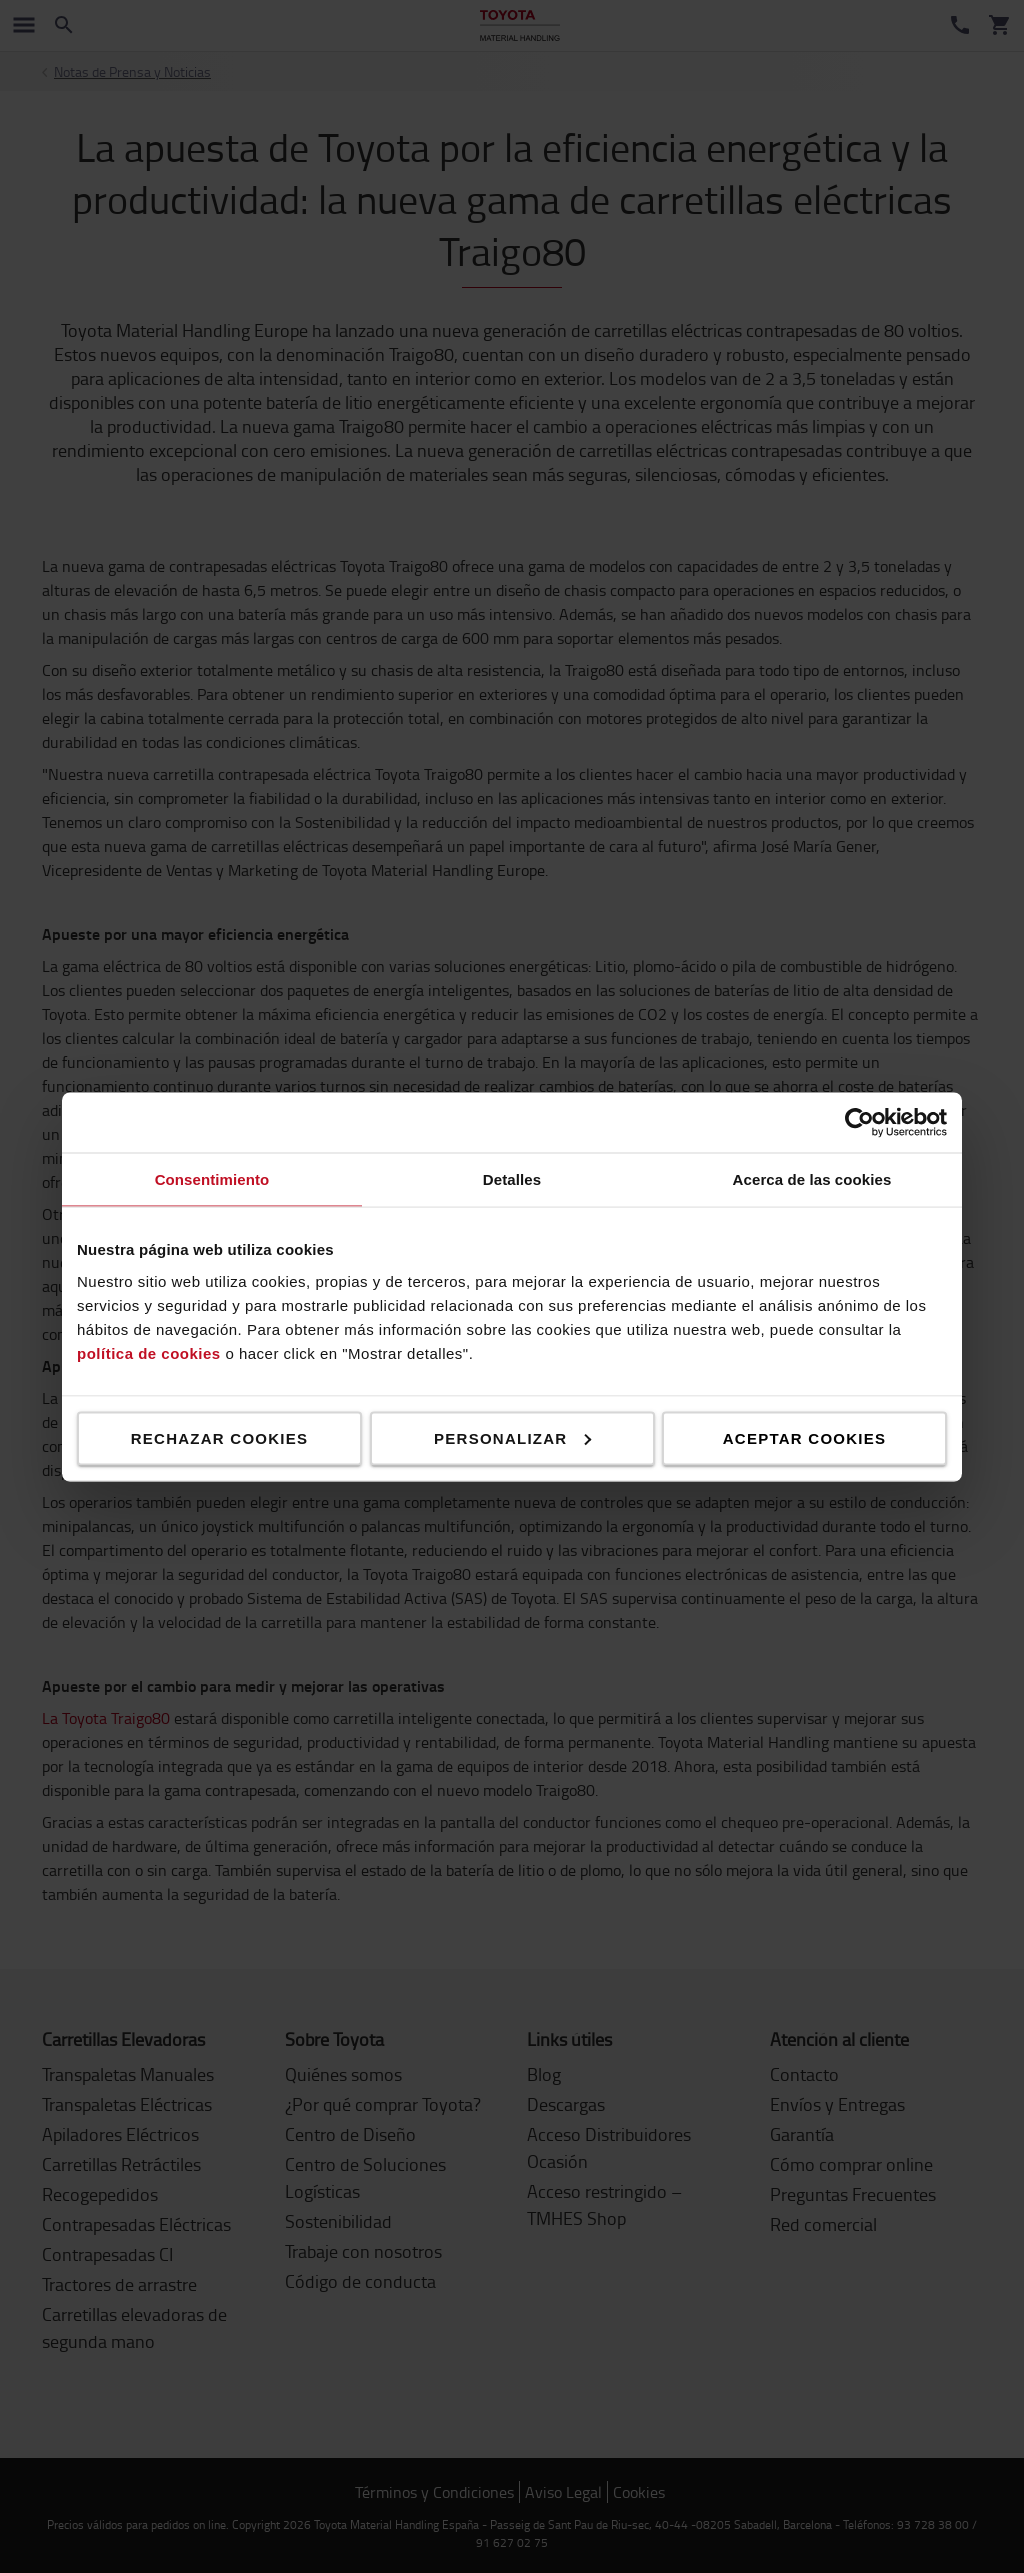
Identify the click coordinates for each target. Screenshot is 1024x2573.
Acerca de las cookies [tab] (812, 1178)
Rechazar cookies (220, 1437)
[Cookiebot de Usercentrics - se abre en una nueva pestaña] (859, 1122)
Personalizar (512, 1437)
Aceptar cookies (804, 1437)
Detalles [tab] (512, 1178)
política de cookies (149, 1352)
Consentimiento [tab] (212, 1178)
